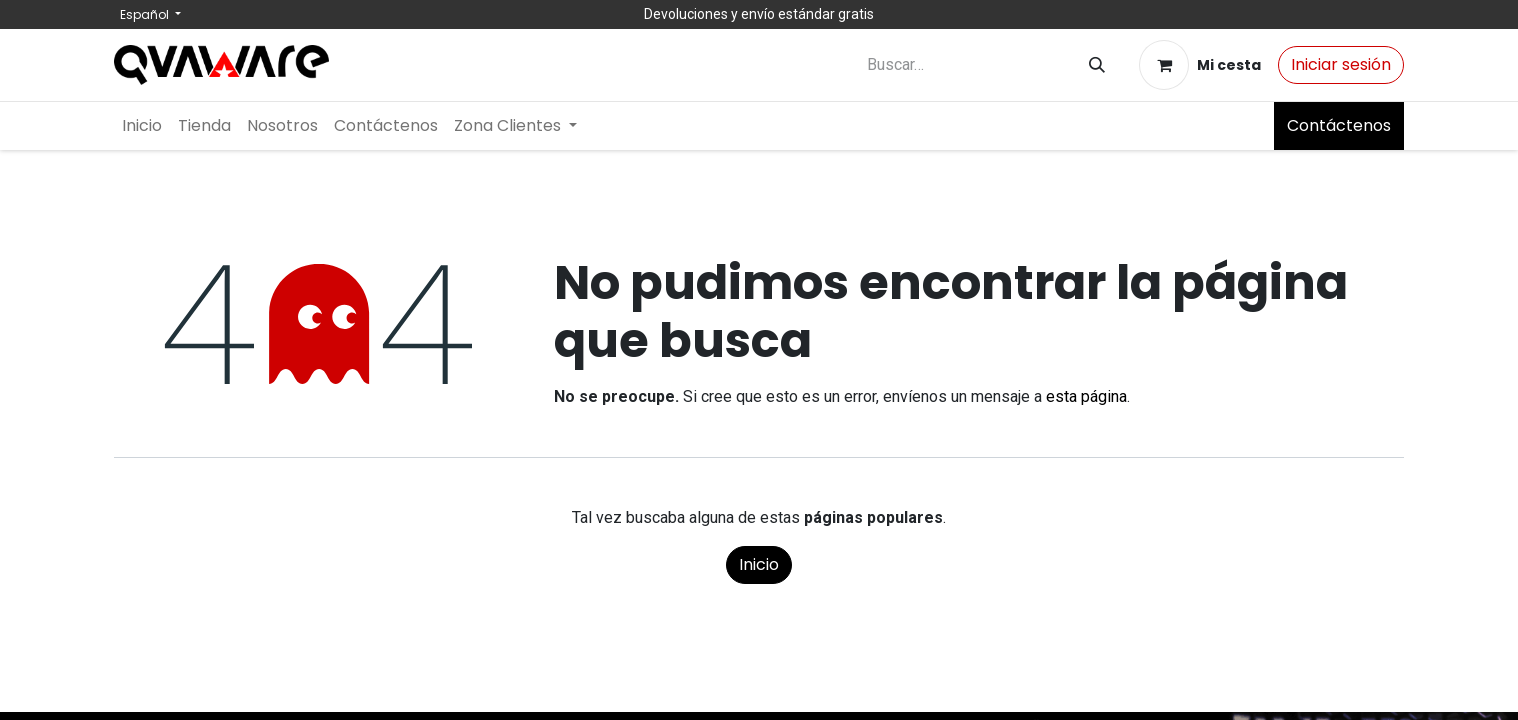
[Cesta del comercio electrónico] (1200, 65)
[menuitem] (142, 126)
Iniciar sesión (1341, 64)
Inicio (759, 564)
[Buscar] (1097, 65)
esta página (1086, 396)
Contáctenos (1339, 125)
